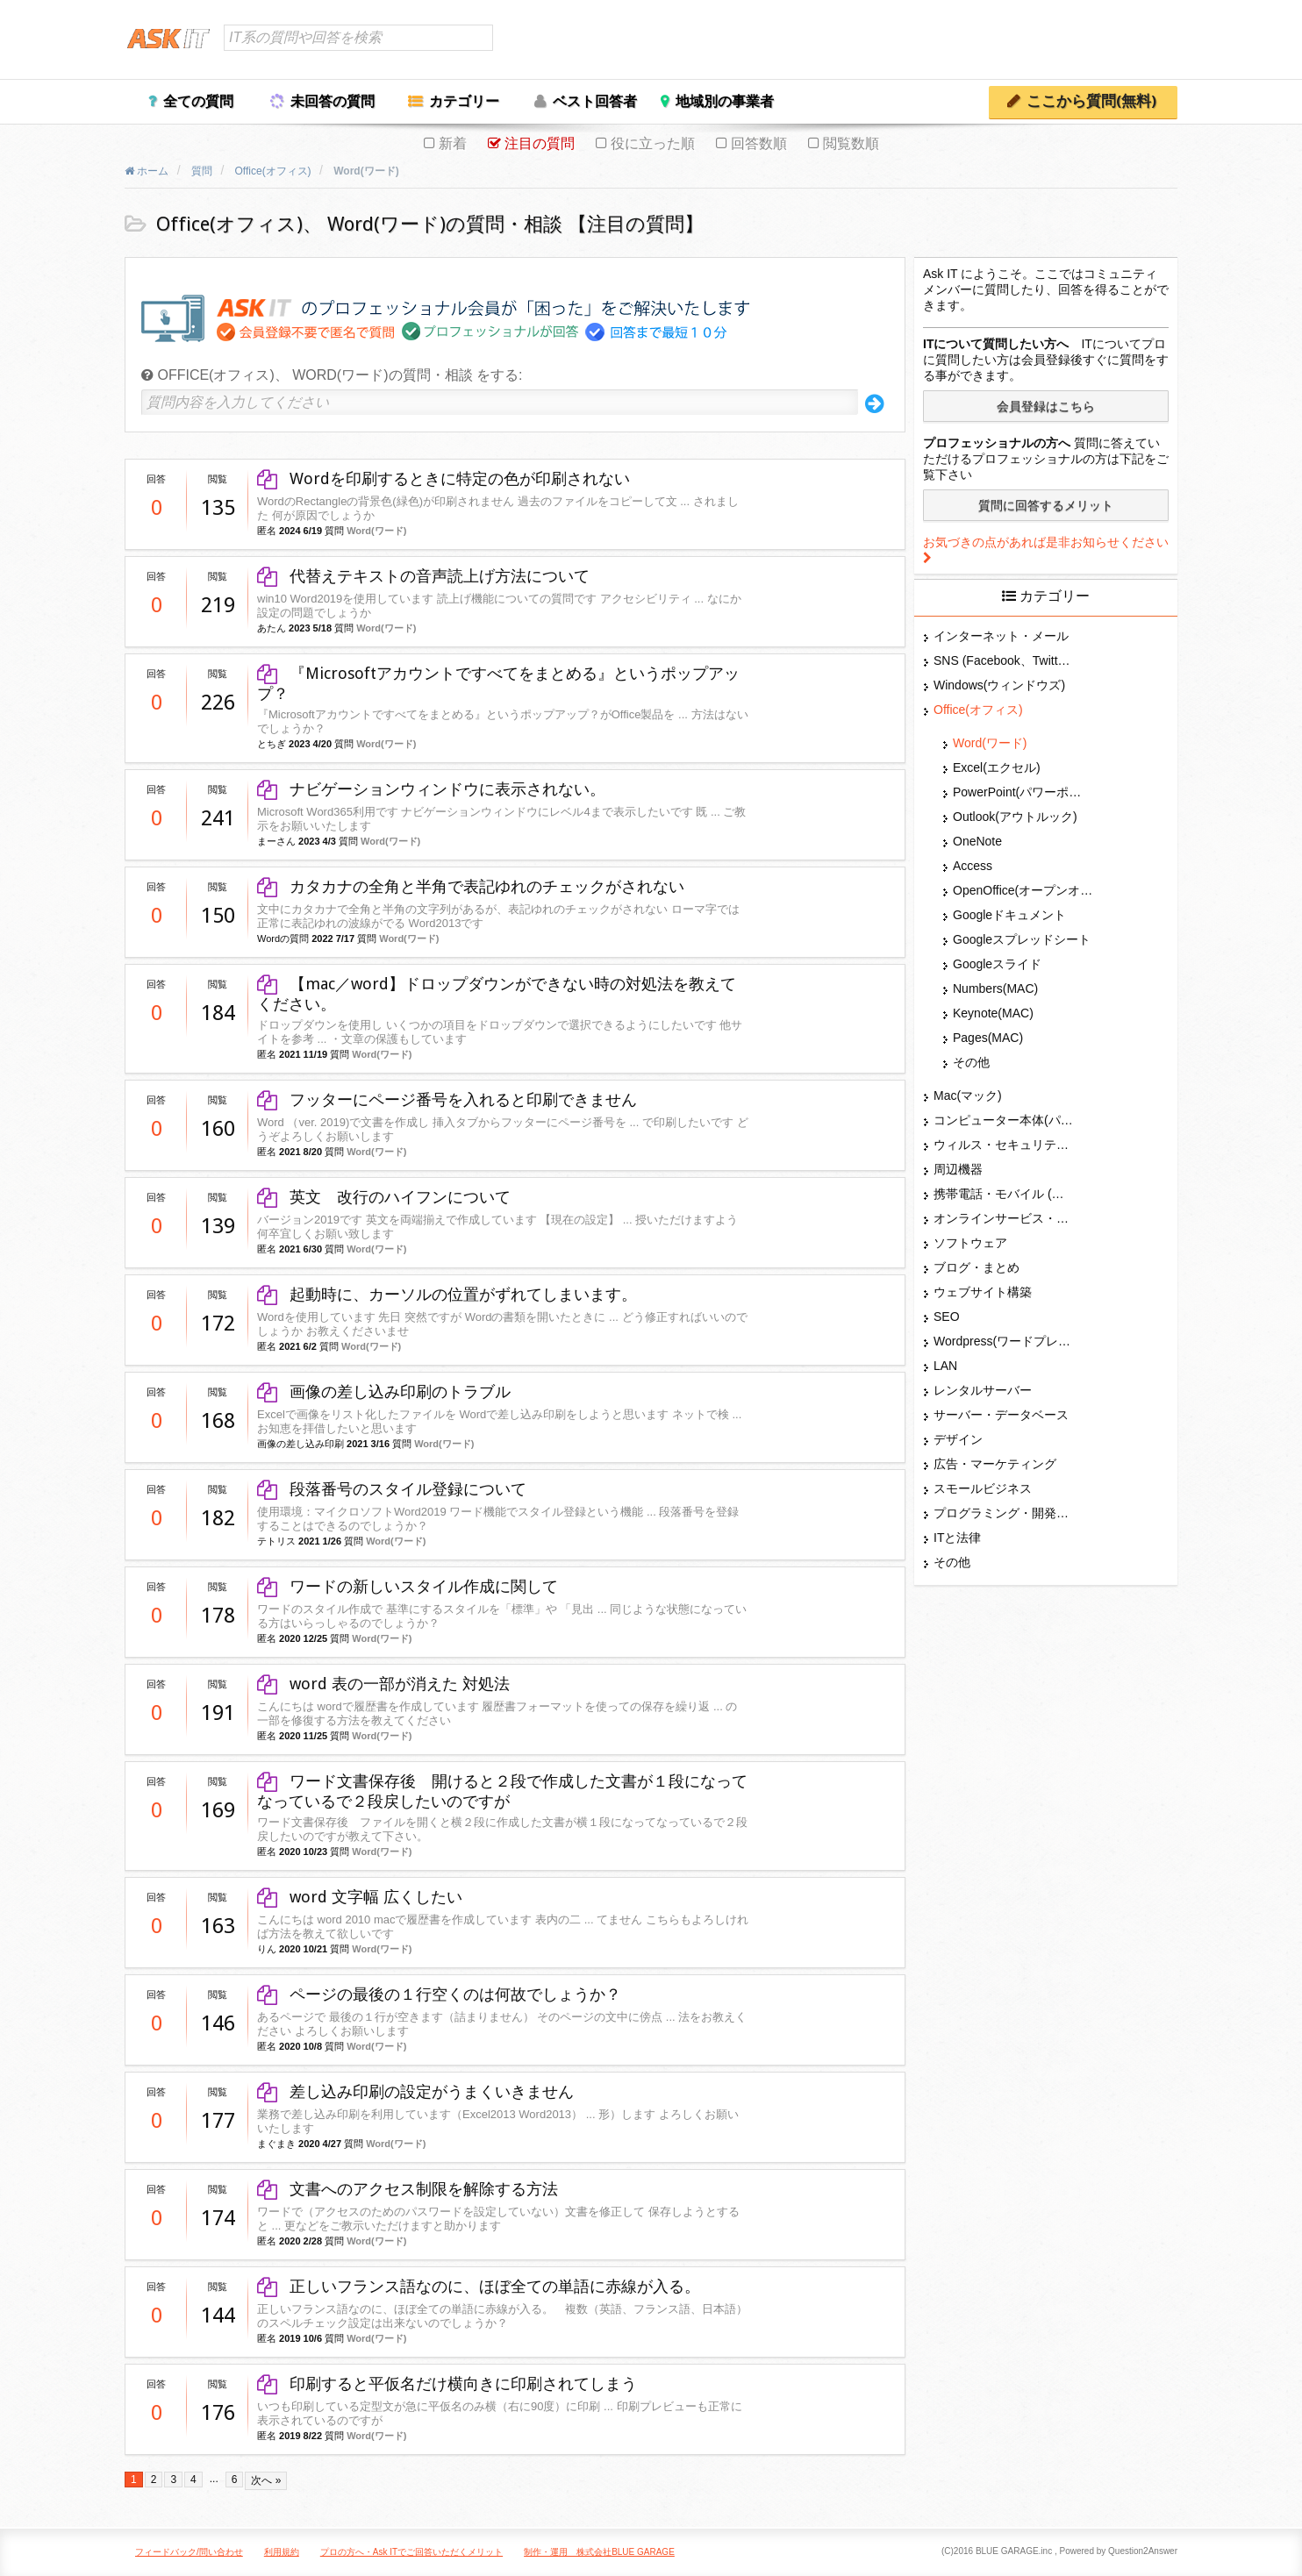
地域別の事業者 (725, 101)
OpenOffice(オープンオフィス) (1023, 890)
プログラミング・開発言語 (1004, 1513)
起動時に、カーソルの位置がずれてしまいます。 (447, 1294)
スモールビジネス (983, 1488)
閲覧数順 (851, 143)
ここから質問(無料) (1091, 101)
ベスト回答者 (595, 101)
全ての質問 (198, 101)
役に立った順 (653, 143)
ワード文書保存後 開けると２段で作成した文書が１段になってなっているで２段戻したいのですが (502, 1791)
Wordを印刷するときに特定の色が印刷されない (443, 478)
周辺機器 (958, 1169)
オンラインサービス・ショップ (1004, 1218)
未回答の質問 (332, 101)
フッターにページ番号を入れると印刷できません (447, 1099)
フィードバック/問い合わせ (189, 2552)
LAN (945, 1366)
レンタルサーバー (983, 1390)
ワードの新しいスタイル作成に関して (407, 1586)
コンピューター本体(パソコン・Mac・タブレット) (1004, 1120)
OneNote (977, 841)
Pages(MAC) (988, 1038)
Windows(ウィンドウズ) (999, 685)
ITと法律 (957, 1538)
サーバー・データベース (1001, 1415)
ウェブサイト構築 (983, 1292)
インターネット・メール (1001, 636)
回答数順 (759, 143)
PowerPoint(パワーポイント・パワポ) (1023, 792)
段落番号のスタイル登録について (391, 1489)
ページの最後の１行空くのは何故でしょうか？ (439, 1994)
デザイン (958, 1439)
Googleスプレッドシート (1022, 939)
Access (972, 866)
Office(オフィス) (978, 710)
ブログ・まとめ (976, 1267)
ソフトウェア (970, 1243)
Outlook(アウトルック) (1015, 817)
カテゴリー (464, 101)
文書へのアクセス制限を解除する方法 (407, 2189)
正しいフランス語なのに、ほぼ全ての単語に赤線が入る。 (486, 2286)
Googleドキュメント (1009, 915)
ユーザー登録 (1134, 40)
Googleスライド (997, 964)
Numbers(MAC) (995, 988)
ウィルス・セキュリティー (1004, 1145)
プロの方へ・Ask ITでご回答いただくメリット (411, 2552)
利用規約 (281, 2552)
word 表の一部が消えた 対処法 (383, 1683)
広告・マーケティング (995, 1464)
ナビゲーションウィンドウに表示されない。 (431, 789)
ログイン (1059, 40)
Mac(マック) (968, 1095)
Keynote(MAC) (993, 1013)
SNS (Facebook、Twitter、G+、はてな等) (1004, 660)
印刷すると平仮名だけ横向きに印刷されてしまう (447, 2383)
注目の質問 (539, 143)
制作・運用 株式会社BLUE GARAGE (599, 2552)
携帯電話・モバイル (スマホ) (1004, 1194)
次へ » (266, 2480)
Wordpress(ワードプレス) (1004, 1341)
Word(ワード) (376, 530)
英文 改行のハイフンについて (384, 1197)
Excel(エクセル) (997, 767)
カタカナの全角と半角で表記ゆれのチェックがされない (470, 886)
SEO (947, 1316)
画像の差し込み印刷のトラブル (384, 1391)
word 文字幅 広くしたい (359, 1896)
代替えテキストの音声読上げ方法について (423, 576)
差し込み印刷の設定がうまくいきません (415, 2091)
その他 (971, 1062)
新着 (453, 143)
